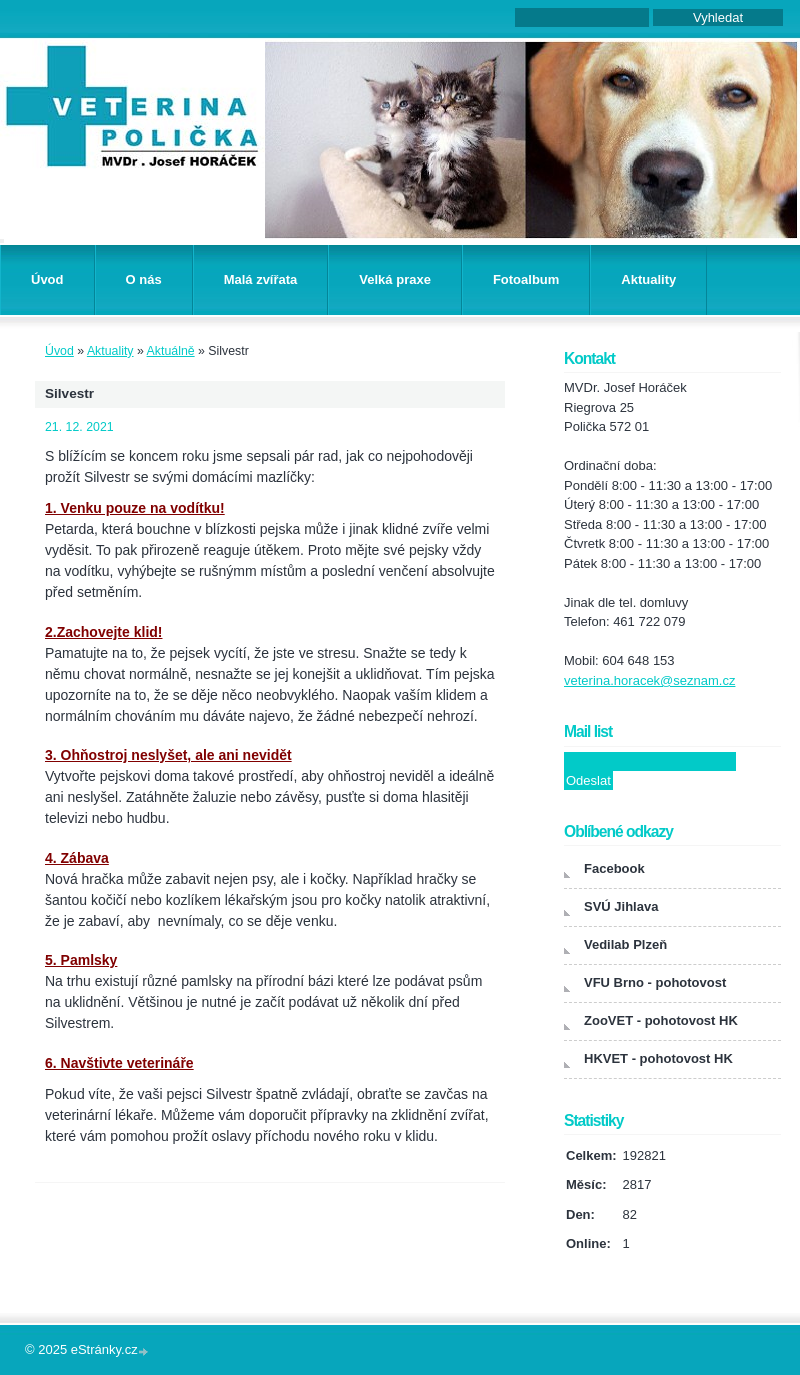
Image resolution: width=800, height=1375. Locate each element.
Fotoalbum (526, 279)
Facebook (614, 868)
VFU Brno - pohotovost (655, 982)
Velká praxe (395, 279)
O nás (144, 279)
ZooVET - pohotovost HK (661, 1020)
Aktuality (648, 279)
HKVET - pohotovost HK (658, 1058)
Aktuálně (171, 351)
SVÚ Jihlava (621, 906)
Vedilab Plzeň (625, 944)
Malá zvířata (261, 279)
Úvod (47, 279)
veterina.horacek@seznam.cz (649, 680)
